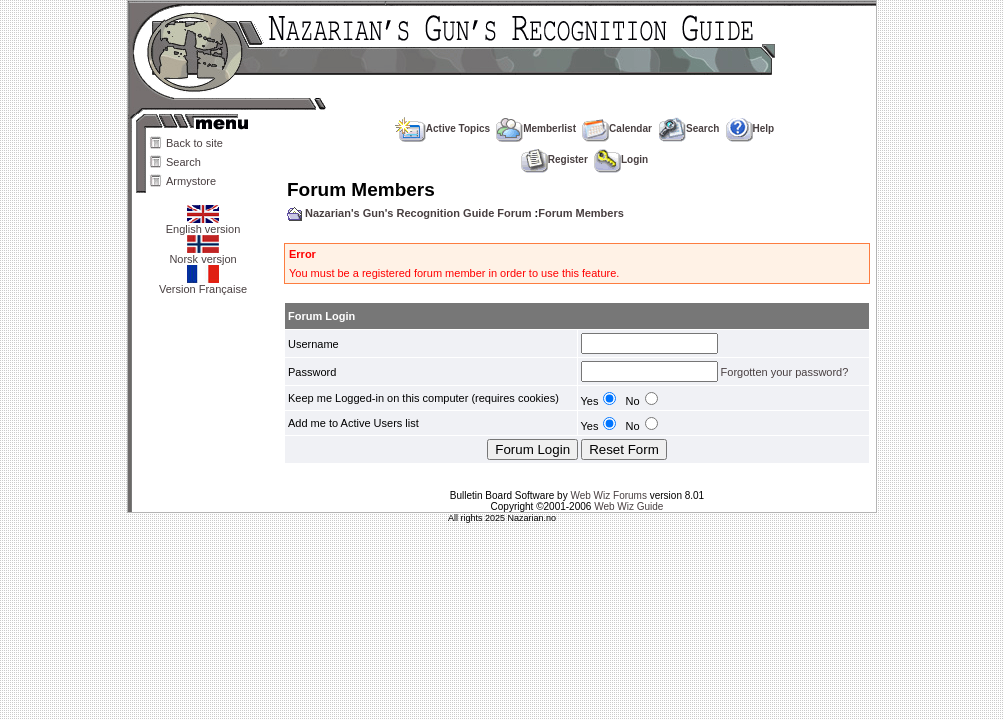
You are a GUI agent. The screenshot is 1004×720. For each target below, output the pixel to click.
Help (750, 128)
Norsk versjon (202, 254)
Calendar (617, 128)
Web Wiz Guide (628, 506)
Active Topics (442, 128)
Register (554, 159)
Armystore (191, 181)
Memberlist (536, 128)
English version (203, 224)
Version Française (203, 284)
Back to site (194, 143)
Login (621, 159)
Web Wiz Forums (608, 495)
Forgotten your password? (785, 372)
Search (183, 162)
